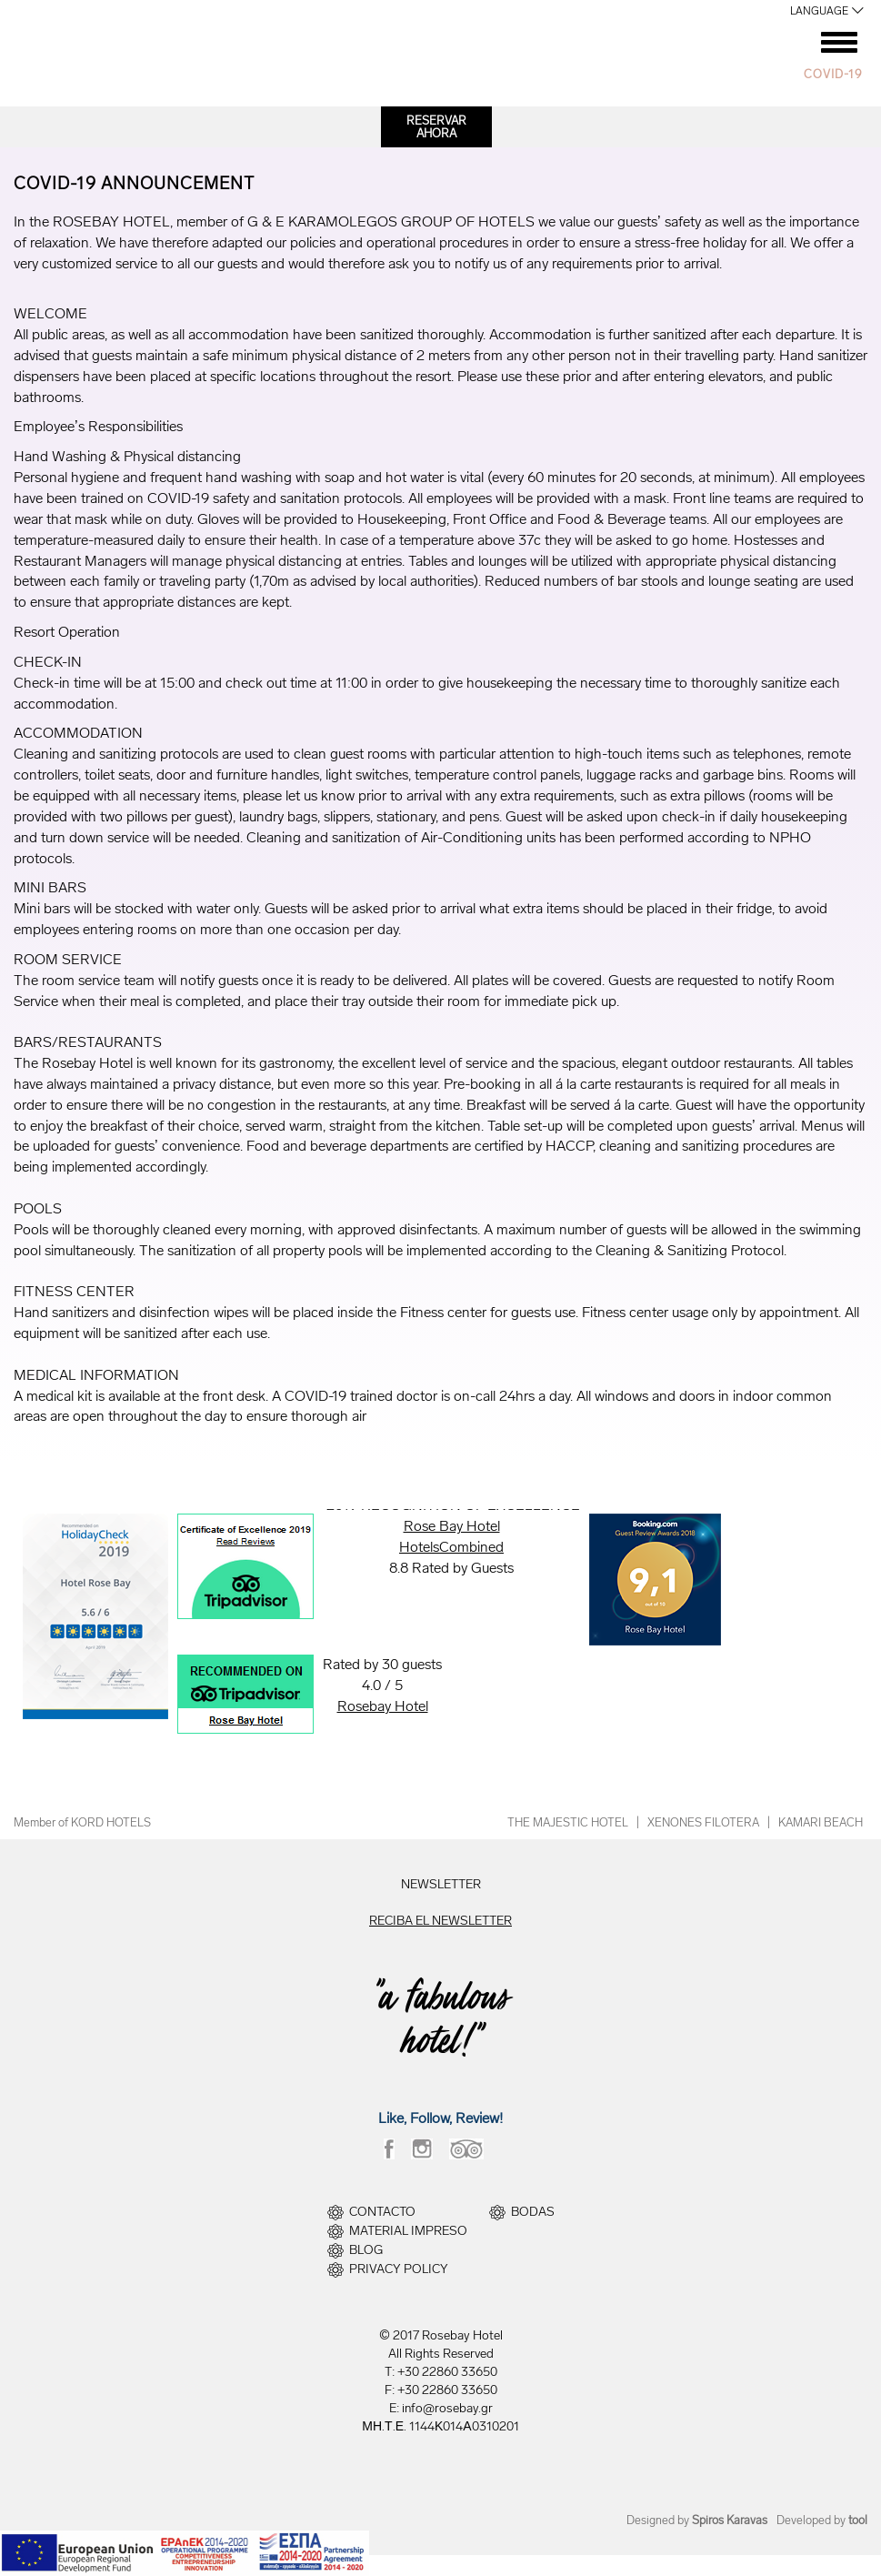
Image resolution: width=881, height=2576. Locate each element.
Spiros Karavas (729, 2520)
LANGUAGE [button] (819, 11)
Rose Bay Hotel (452, 1526)
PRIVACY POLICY (398, 2269)
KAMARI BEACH (820, 1822)
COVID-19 (833, 74)
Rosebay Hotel (382, 1706)
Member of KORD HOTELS (82, 1822)
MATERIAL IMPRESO (408, 2231)
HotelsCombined (451, 1546)
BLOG (366, 2250)
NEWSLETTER (441, 1884)
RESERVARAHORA (436, 127)
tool (857, 2520)
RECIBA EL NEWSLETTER (440, 1920)
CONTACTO (382, 2212)
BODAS (533, 2212)
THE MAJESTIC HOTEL (567, 1822)
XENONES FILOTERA (703, 1822)
